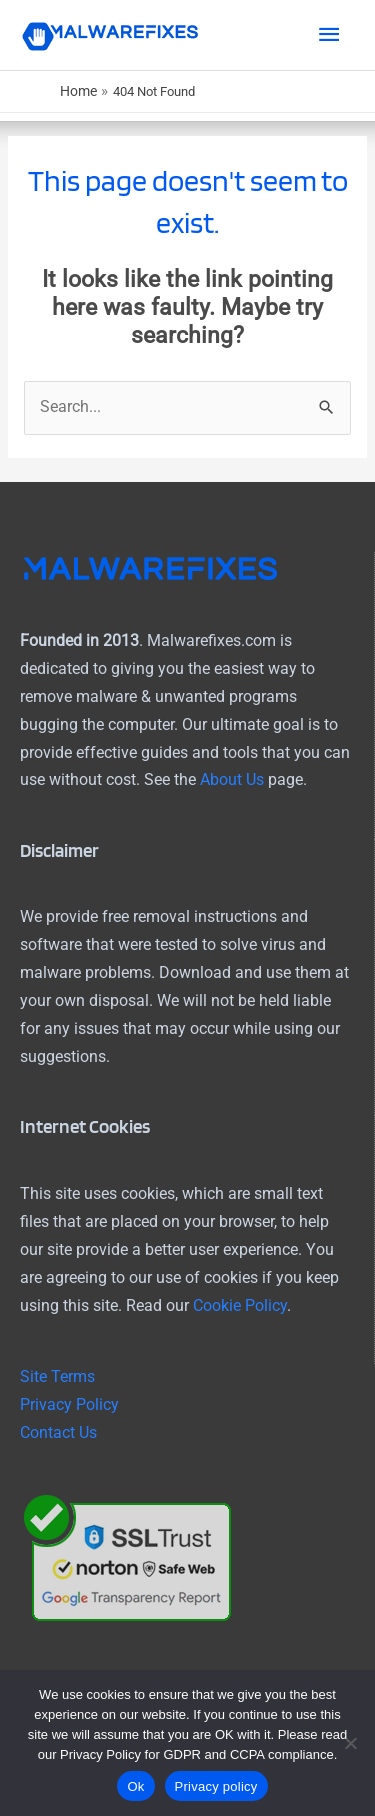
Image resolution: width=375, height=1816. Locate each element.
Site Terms (57, 1377)
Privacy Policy (69, 1405)
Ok (135, 1786)
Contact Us (58, 1433)
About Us (232, 780)
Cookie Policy (240, 1306)
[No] (350, 1743)
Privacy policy (216, 1786)
